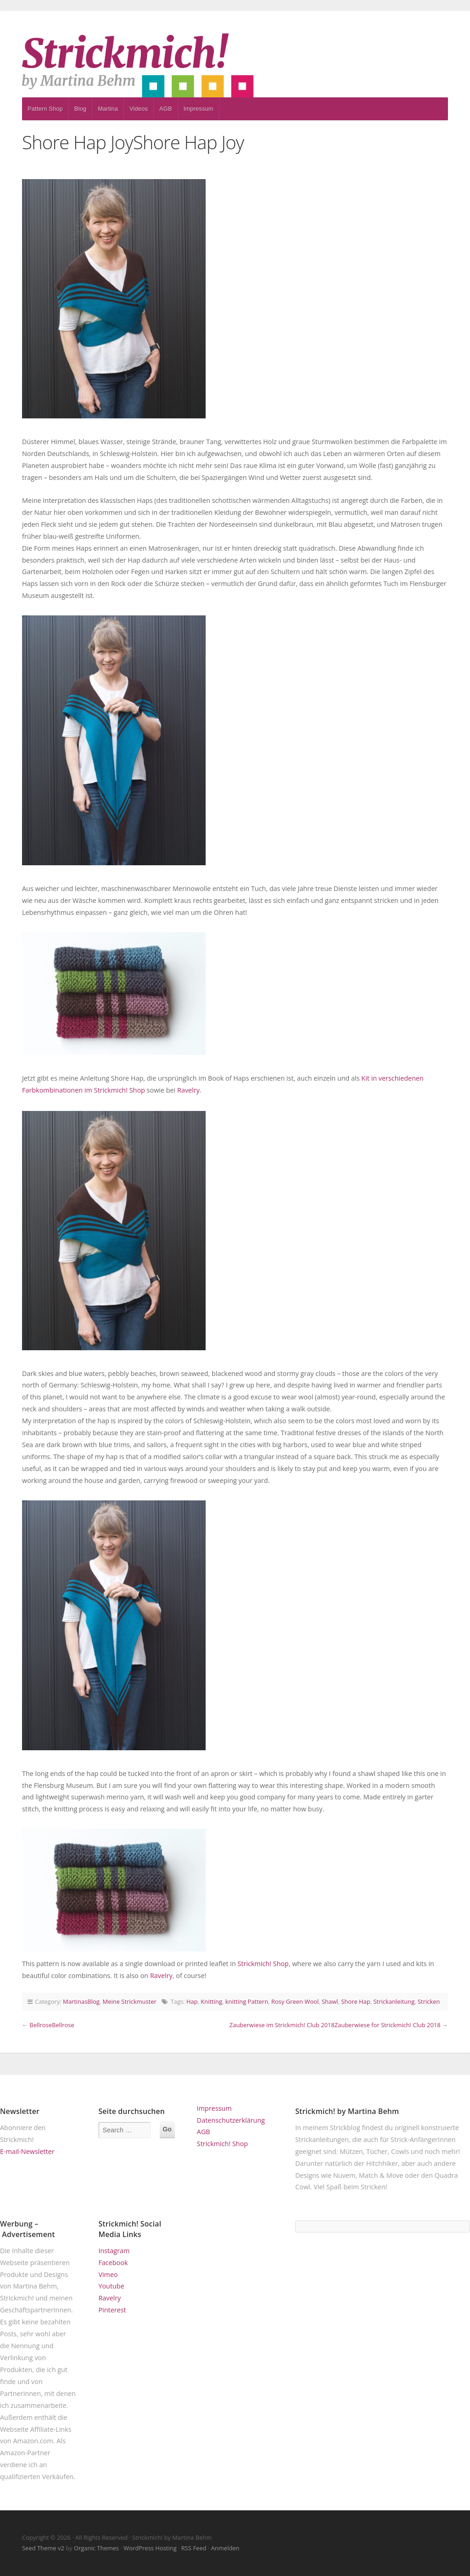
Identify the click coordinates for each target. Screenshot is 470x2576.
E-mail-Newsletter (27, 2151)
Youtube (111, 2286)
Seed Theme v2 (43, 2548)
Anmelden (225, 2548)
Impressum (198, 108)
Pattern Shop (45, 108)
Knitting (211, 2001)
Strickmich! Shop (263, 1963)
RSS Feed (194, 2548)
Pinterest (112, 2309)
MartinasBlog (81, 2001)
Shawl (330, 2001)
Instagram (113, 2250)
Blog (80, 108)
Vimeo (108, 2274)
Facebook (113, 2262)
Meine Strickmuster (130, 2001)
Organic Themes (96, 2548)
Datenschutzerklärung (231, 2120)
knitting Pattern (247, 2001)
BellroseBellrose (51, 2025)
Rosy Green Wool (295, 2001)
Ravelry (188, 1090)
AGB (165, 108)
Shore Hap (355, 2001)
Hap (192, 2001)
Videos (138, 108)
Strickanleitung (393, 2001)
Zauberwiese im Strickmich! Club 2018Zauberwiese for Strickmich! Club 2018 (335, 2025)
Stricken (429, 2001)
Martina (108, 108)
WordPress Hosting (149, 2548)
